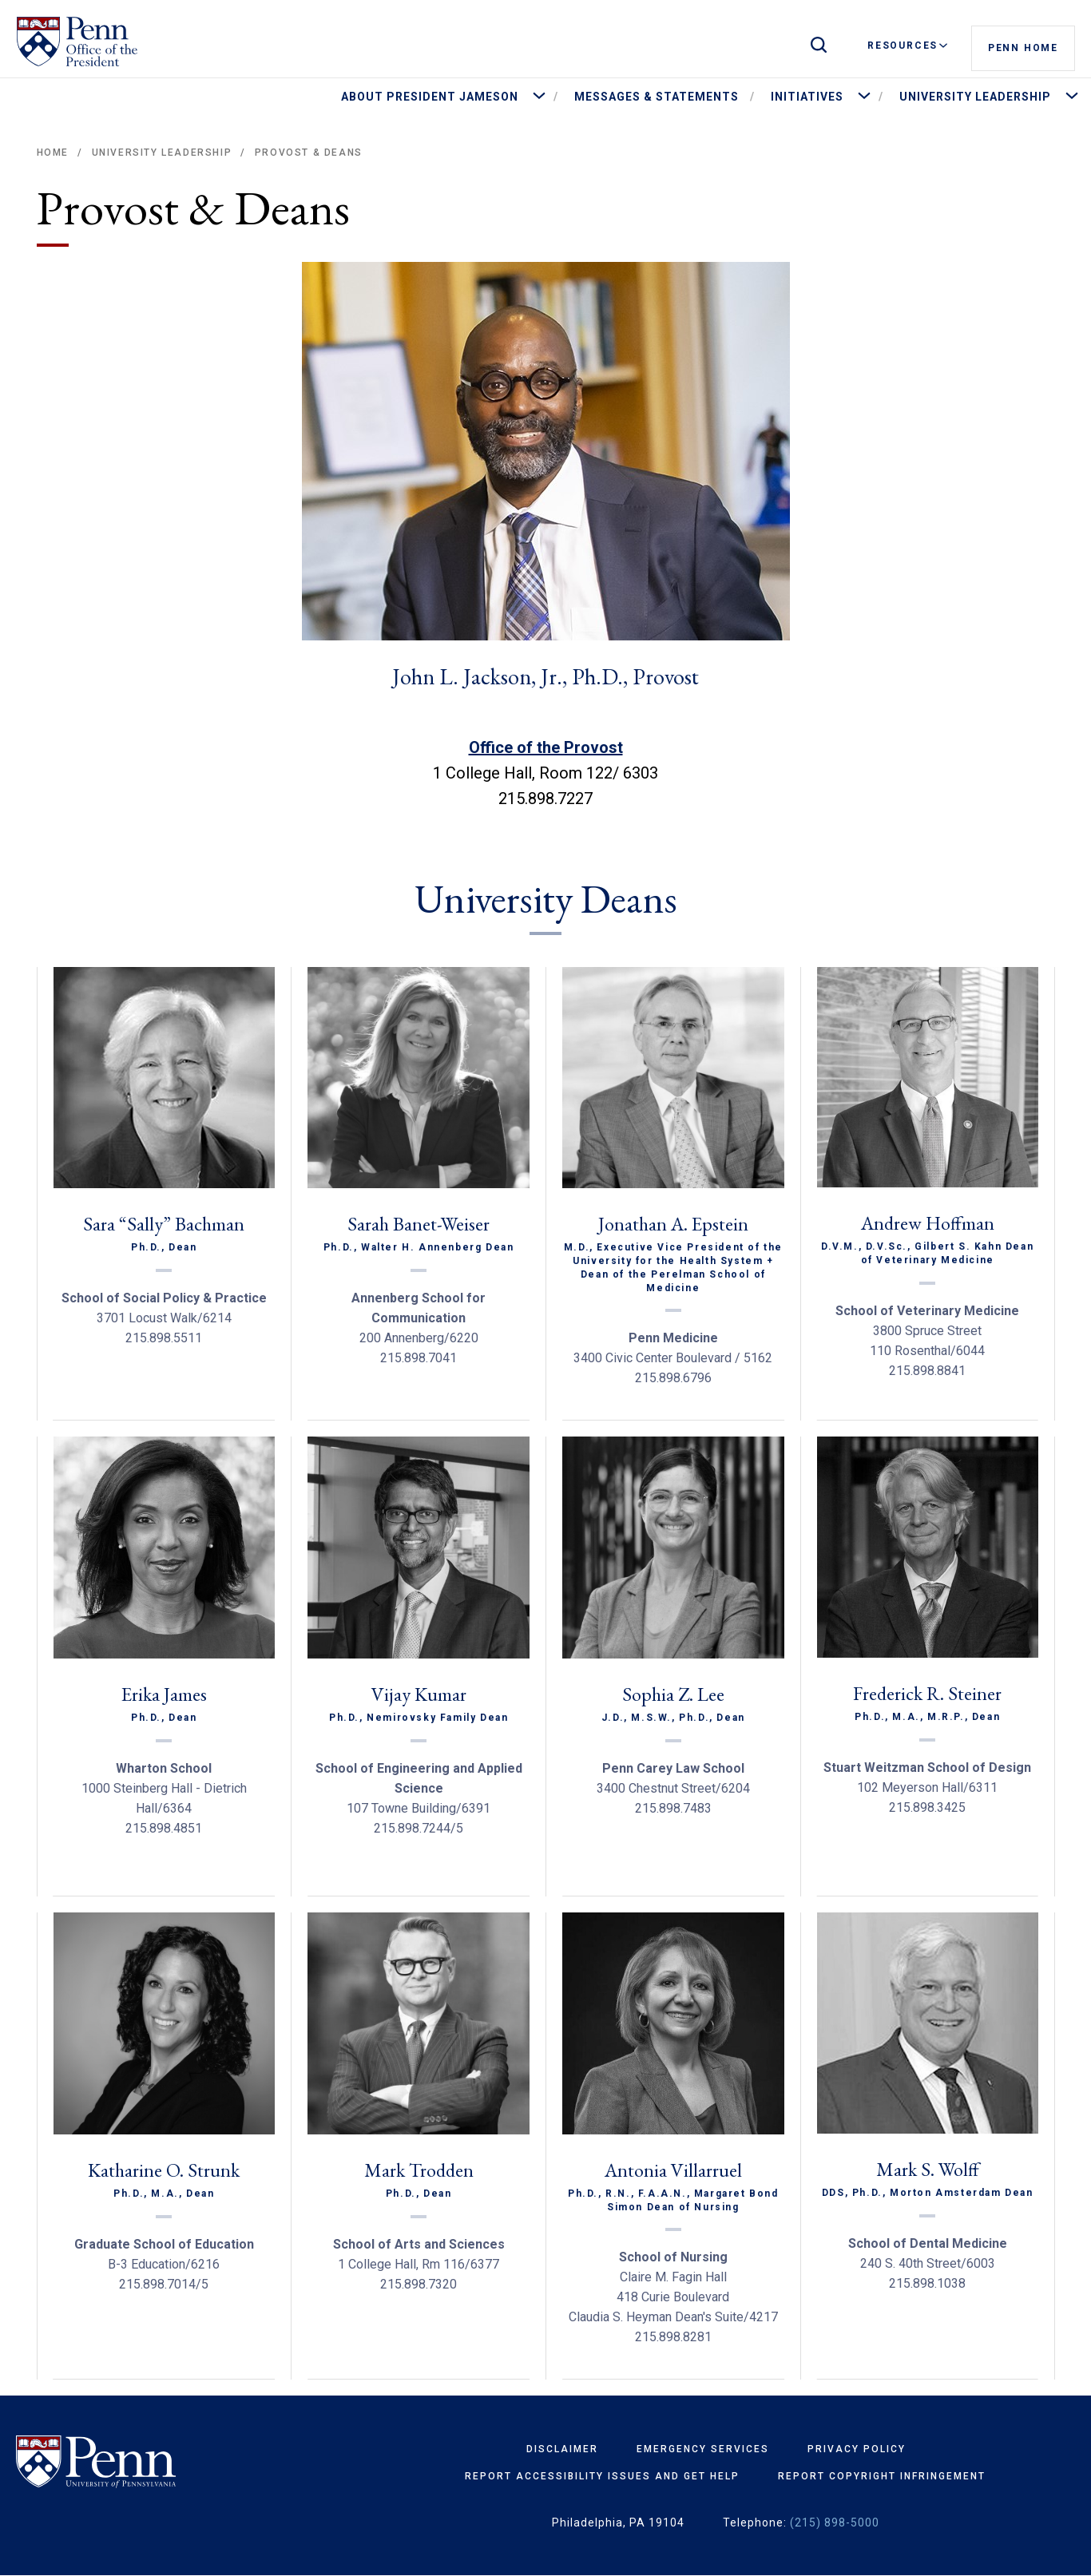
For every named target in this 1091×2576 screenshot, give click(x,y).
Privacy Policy (856, 2449)
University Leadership (162, 152)
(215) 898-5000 (834, 2522)
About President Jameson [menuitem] (429, 96)
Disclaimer (562, 2449)
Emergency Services (703, 2449)
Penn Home (1023, 46)
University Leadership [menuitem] (975, 96)
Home (53, 152)
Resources (907, 45)
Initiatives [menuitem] (807, 96)
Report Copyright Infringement (882, 2476)
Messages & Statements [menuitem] (656, 96)
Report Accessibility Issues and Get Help (602, 2476)
